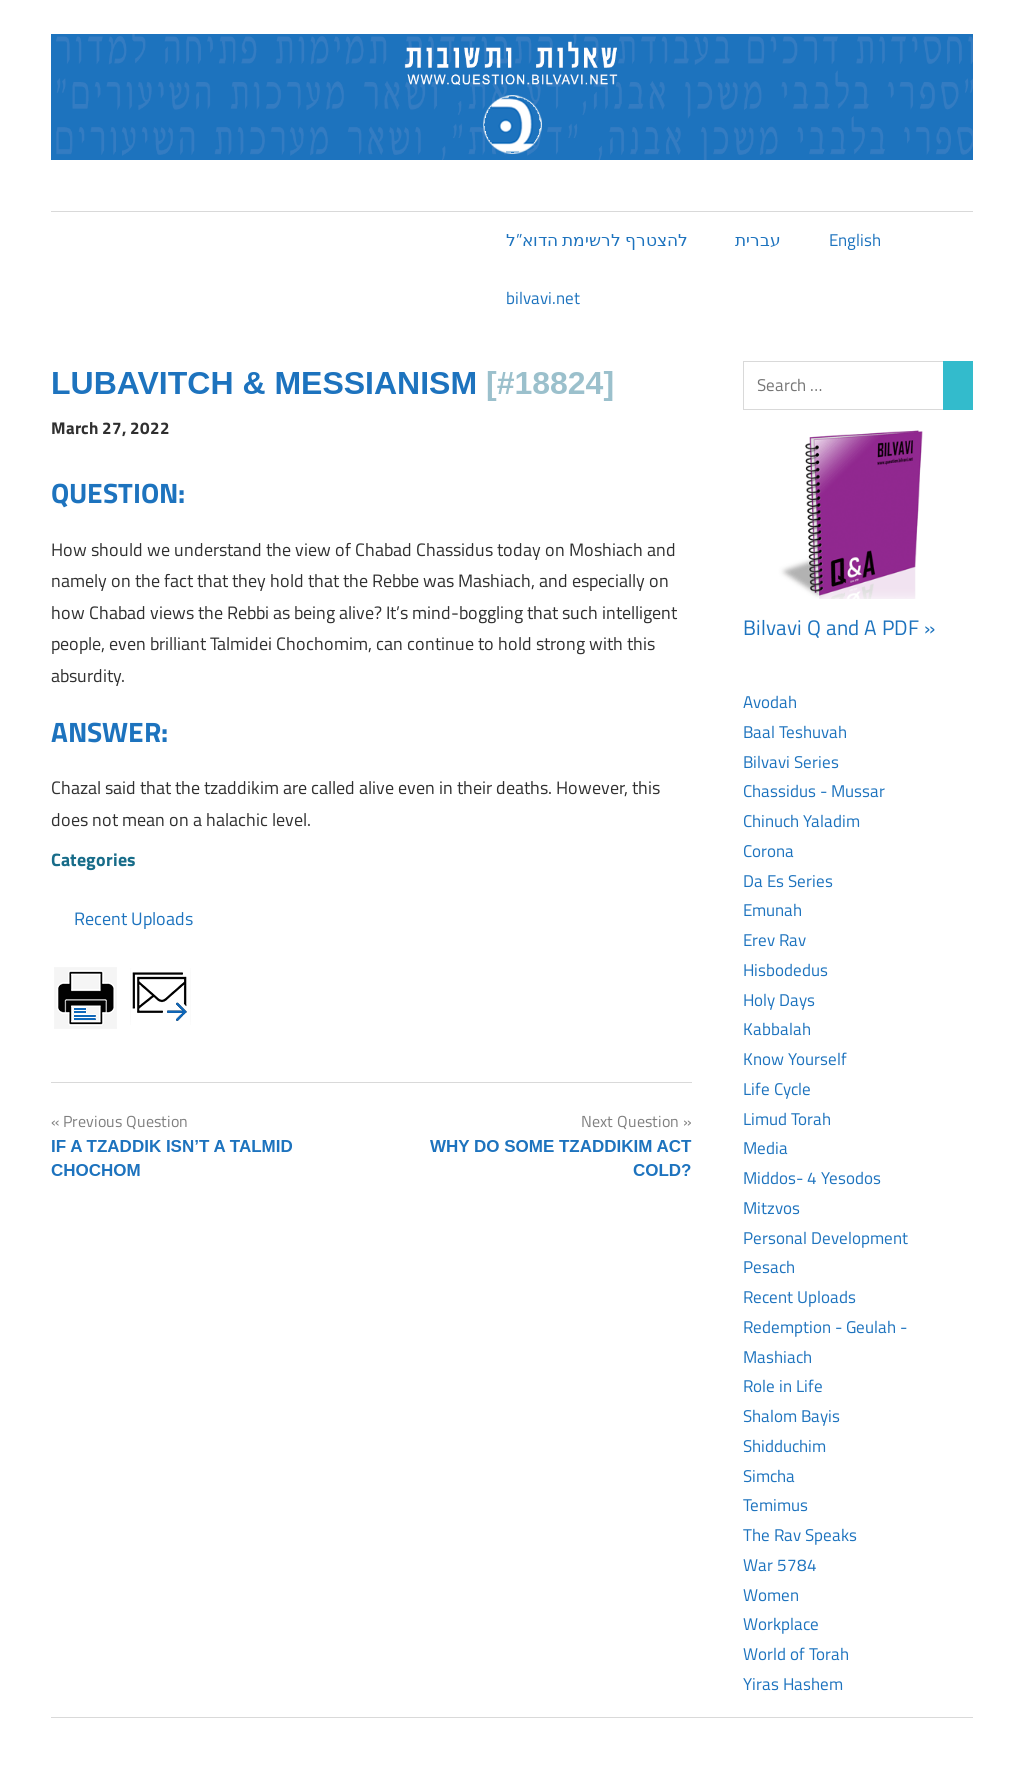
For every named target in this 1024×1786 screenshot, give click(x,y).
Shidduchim (784, 1446)
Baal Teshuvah (795, 732)
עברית (758, 240)
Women (771, 1595)
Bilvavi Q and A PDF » (839, 627)
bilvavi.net (543, 298)
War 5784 (780, 1565)
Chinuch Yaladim (801, 821)
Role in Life (783, 1386)
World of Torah (796, 1654)
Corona (768, 851)
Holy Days (779, 1000)
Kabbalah (777, 1029)
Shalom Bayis (791, 1416)
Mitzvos (771, 1208)
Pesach (769, 1267)
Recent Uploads (133, 918)
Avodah (770, 702)
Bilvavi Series (791, 762)
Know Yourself (795, 1059)
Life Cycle (777, 1089)
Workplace (781, 1624)
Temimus (775, 1505)
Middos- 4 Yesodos (812, 1178)
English (855, 240)
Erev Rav (774, 940)
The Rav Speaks (800, 1535)
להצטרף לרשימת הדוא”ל (597, 240)
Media (765, 1148)
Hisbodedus (785, 970)
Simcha (769, 1476)
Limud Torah (787, 1119)
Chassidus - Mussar (814, 791)
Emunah (772, 910)
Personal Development (825, 1238)
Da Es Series (788, 881)
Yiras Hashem (793, 1684)
